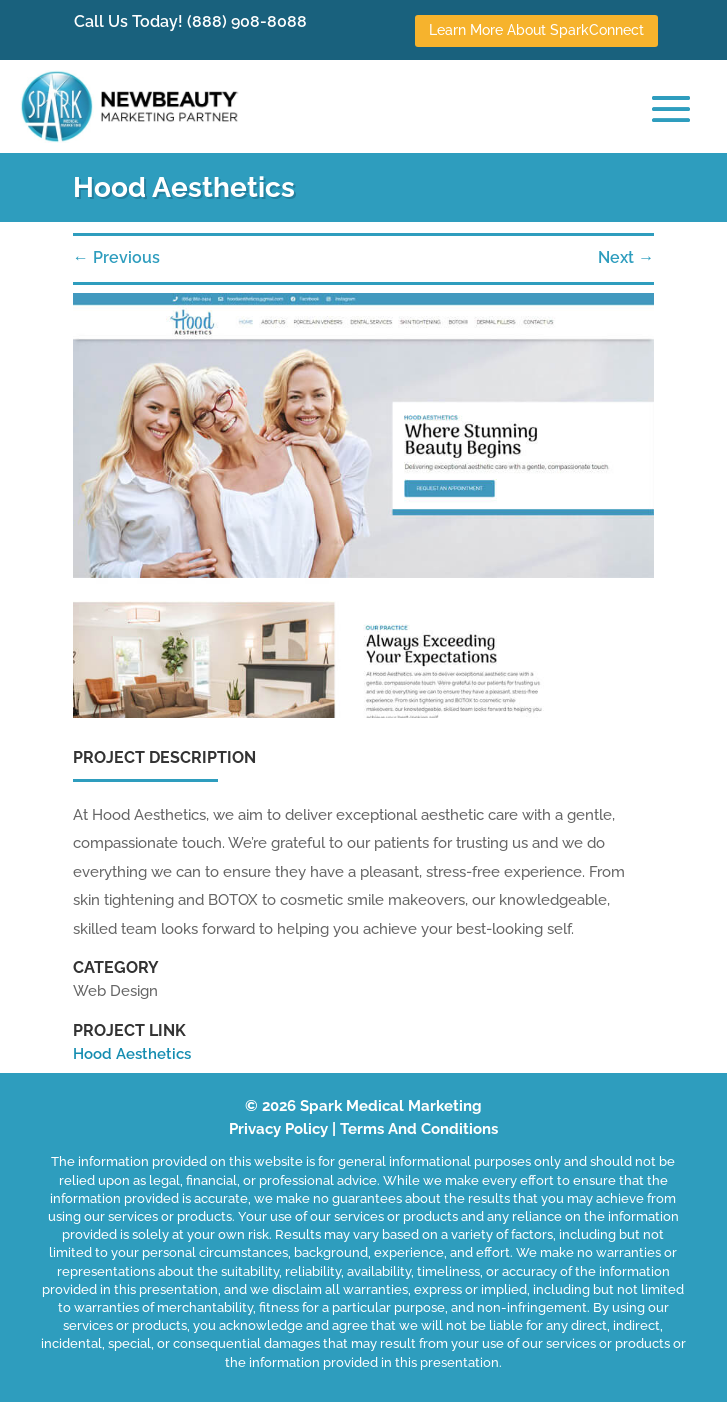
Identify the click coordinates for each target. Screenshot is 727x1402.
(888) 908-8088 (247, 21)
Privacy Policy (278, 1129)
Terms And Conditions (419, 1129)
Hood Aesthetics (132, 1054)
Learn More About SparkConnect (536, 30)
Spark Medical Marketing (391, 1106)
